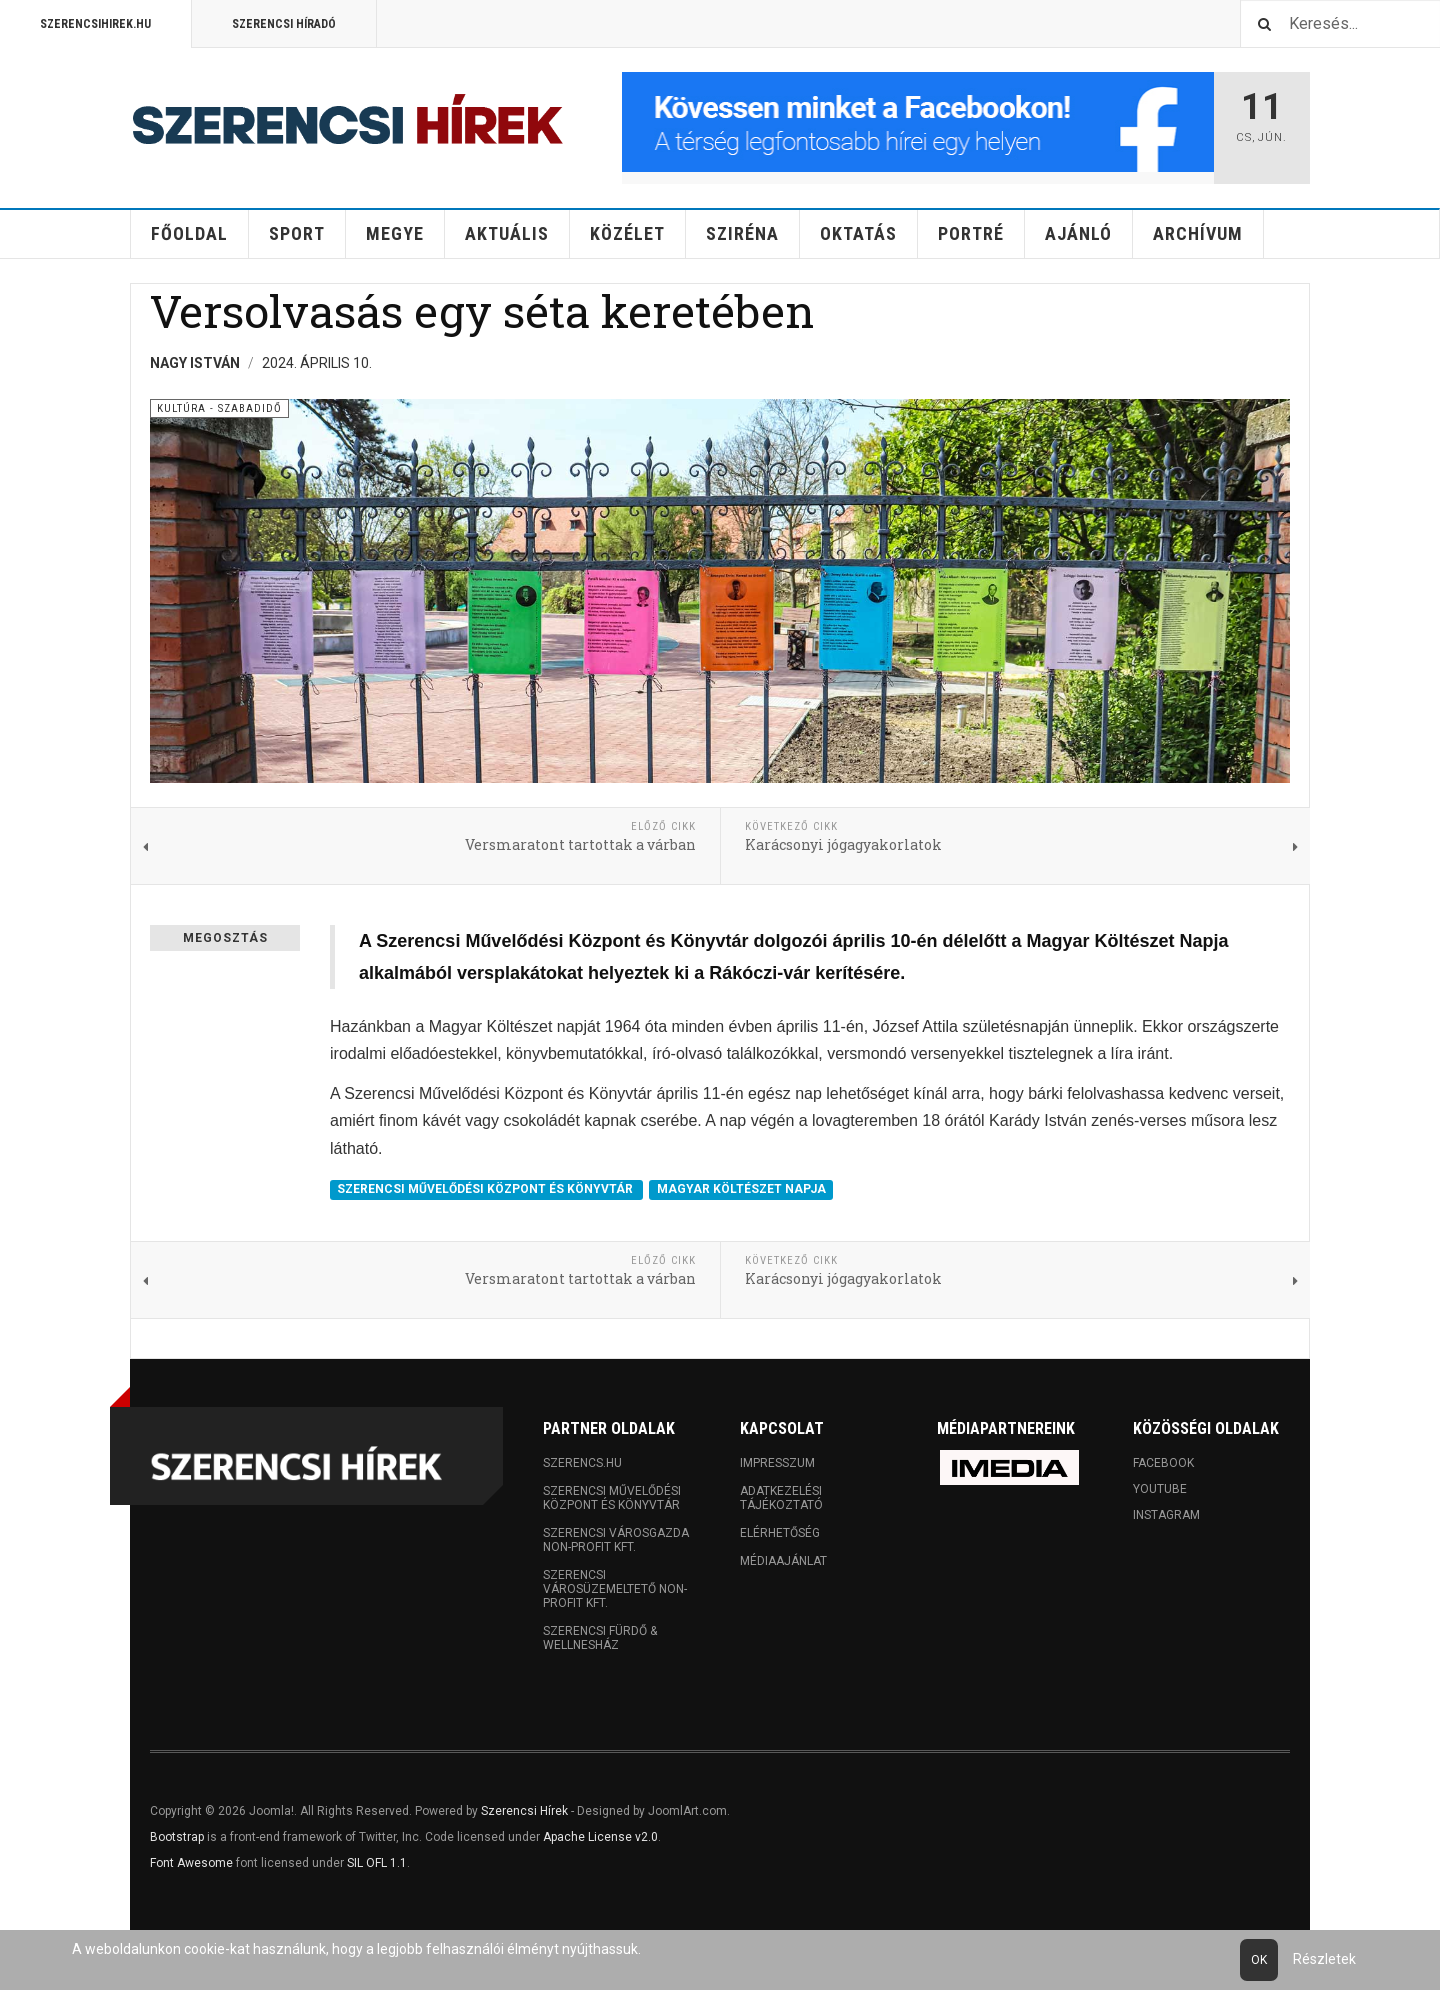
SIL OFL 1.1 (377, 1863)
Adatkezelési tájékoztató (781, 1498)
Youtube (1160, 1489)
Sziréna (742, 233)
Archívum (1198, 233)
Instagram (1166, 1515)
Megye (395, 233)
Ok (1259, 1960)
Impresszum (777, 1463)
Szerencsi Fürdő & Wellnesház (600, 1638)
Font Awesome (191, 1863)
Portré (971, 233)
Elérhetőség (780, 1533)
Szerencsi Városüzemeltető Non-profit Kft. (615, 1589)
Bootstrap (177, 1837)
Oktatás (858, 233)
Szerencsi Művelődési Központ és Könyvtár (612, 1498)
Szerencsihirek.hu (95, 24)
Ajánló (1078, 233)
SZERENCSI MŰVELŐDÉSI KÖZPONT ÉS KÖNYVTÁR (486, 1189)
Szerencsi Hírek (524, 1811)
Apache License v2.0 (600, 1837)
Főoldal (189, 233)
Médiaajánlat (783, 1561)
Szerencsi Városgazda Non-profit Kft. (616, 1540)
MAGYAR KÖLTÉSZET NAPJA (741, 1189)
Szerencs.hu (582, 1463)
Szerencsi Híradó (284, 24)
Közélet (627, 233)
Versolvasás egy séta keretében (482, 310)
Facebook (1163, 1463)
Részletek (1324, 1959)
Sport (297, 233)
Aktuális (507, 233)
